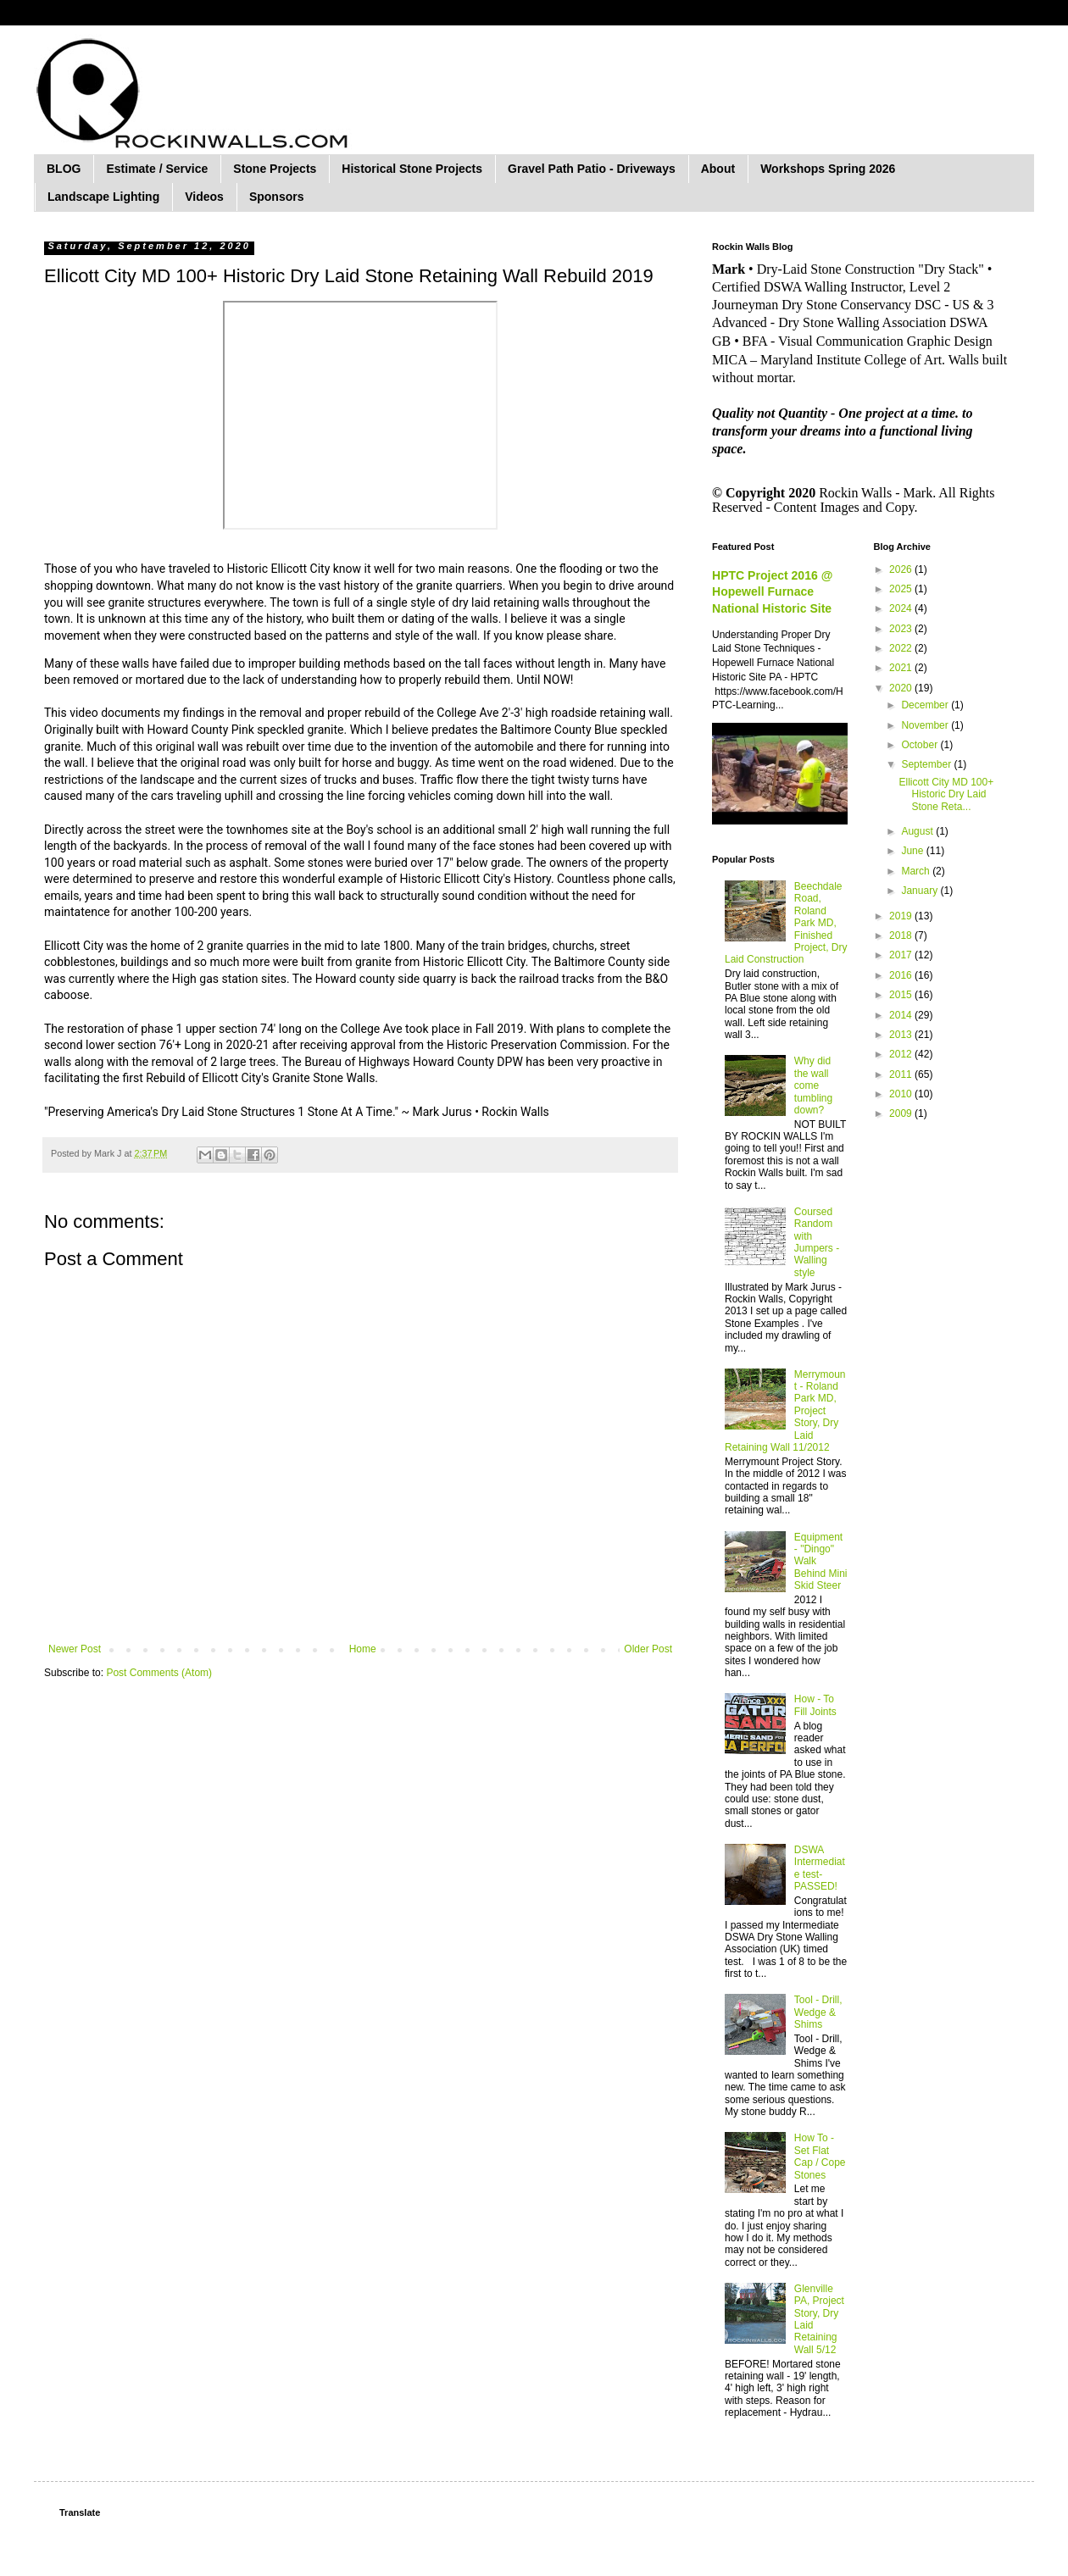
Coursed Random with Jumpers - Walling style (816, 1242)
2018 (902, 935)
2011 (902, 1074)
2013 (902, 1035)
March (916, 871)
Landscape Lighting (103, 196)
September (927, 764)
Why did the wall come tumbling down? (813, 1085)
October (920, 745)
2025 (902, 589)
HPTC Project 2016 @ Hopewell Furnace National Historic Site (772, 592)
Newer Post (74, 1649)
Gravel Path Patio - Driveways (592, 168)
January (920, 891)
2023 (902, 629)
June (913, 851)
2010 (902, 1094)
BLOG (64, 168)
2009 (902, 1113)
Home (362, 1649)
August (918, 831)
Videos (204, 196)
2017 (902, 955)
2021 (902, 668)
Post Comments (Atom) (159, 1673)
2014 (902, 1015)
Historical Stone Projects (412, 168)
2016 (902, 975)
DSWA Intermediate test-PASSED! (819, 1868)
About (718, 168)
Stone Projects (274, 168)
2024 (902, 608)
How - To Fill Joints (815, 1705)
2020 (902, 688)
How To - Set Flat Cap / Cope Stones (820, 2156)
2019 (902, 916)
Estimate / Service (157, 168)
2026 (902, 569)
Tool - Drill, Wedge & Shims (818, 2012)
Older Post (648, 1649)
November (926, 725)
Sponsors (276, 196)
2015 (902, 995)
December (926, 705)
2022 (902, 648)
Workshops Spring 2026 (827, 168)
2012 (902, 1054)
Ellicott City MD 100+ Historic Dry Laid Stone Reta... (945, 794)
